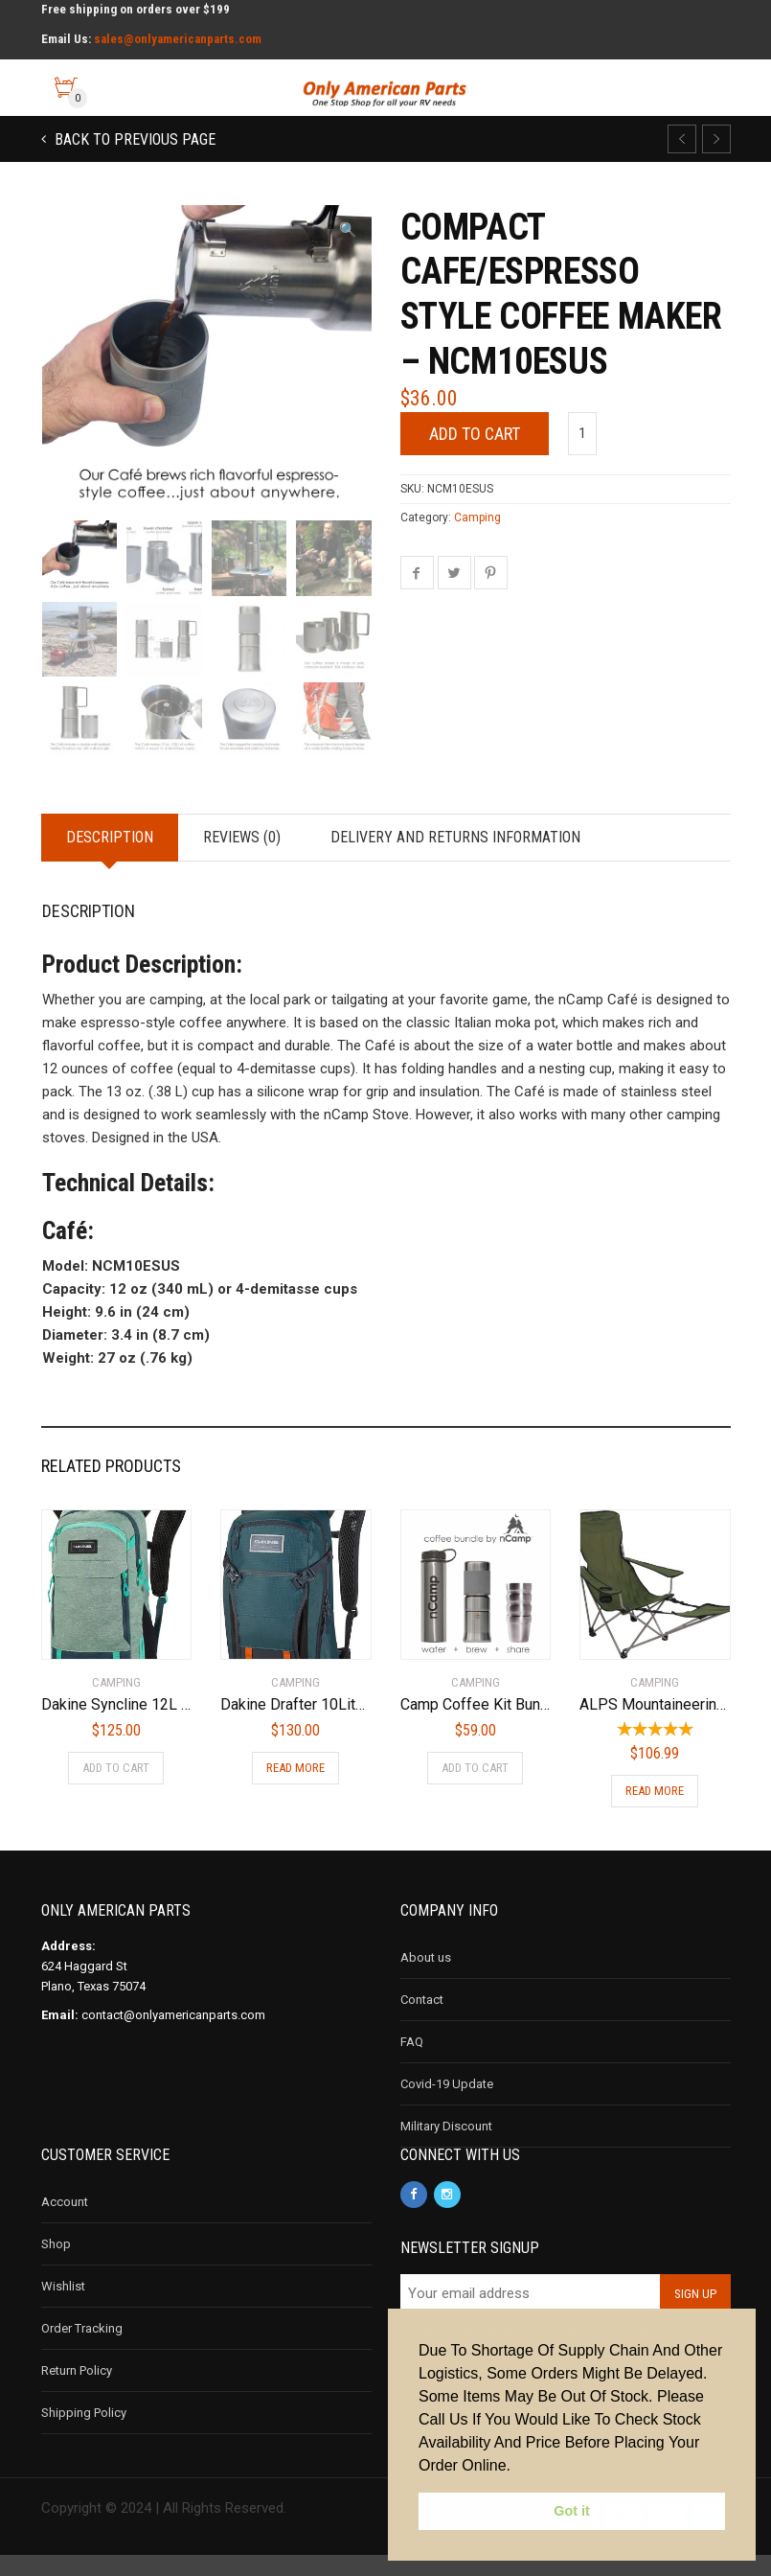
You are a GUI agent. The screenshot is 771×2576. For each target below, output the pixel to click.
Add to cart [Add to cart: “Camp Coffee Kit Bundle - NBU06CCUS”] (475, 1789)
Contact (421, 2020)
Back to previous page (133, 139)
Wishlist (63, 2307)
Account (64, 2223)
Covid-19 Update (446, 2105)
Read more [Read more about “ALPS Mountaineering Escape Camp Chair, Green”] (654, 1812)
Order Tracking (82, 2349)
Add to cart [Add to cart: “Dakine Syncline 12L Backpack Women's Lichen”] (115, 1789)
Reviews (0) (242, 858)
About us (425, 1978)
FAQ (411, 2063)
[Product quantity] (582, 433)
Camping (477, 517)
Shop (56, 2265)
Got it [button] (572, 2510)
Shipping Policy (83, 2433)
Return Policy (76, 2391)
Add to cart (474, 434)
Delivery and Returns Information (455, 858)
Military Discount (446, 2147)
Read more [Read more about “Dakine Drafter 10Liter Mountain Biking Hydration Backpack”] (295, 1789)
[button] (348, 230)
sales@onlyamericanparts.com (177, 39)
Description (109, 858)
